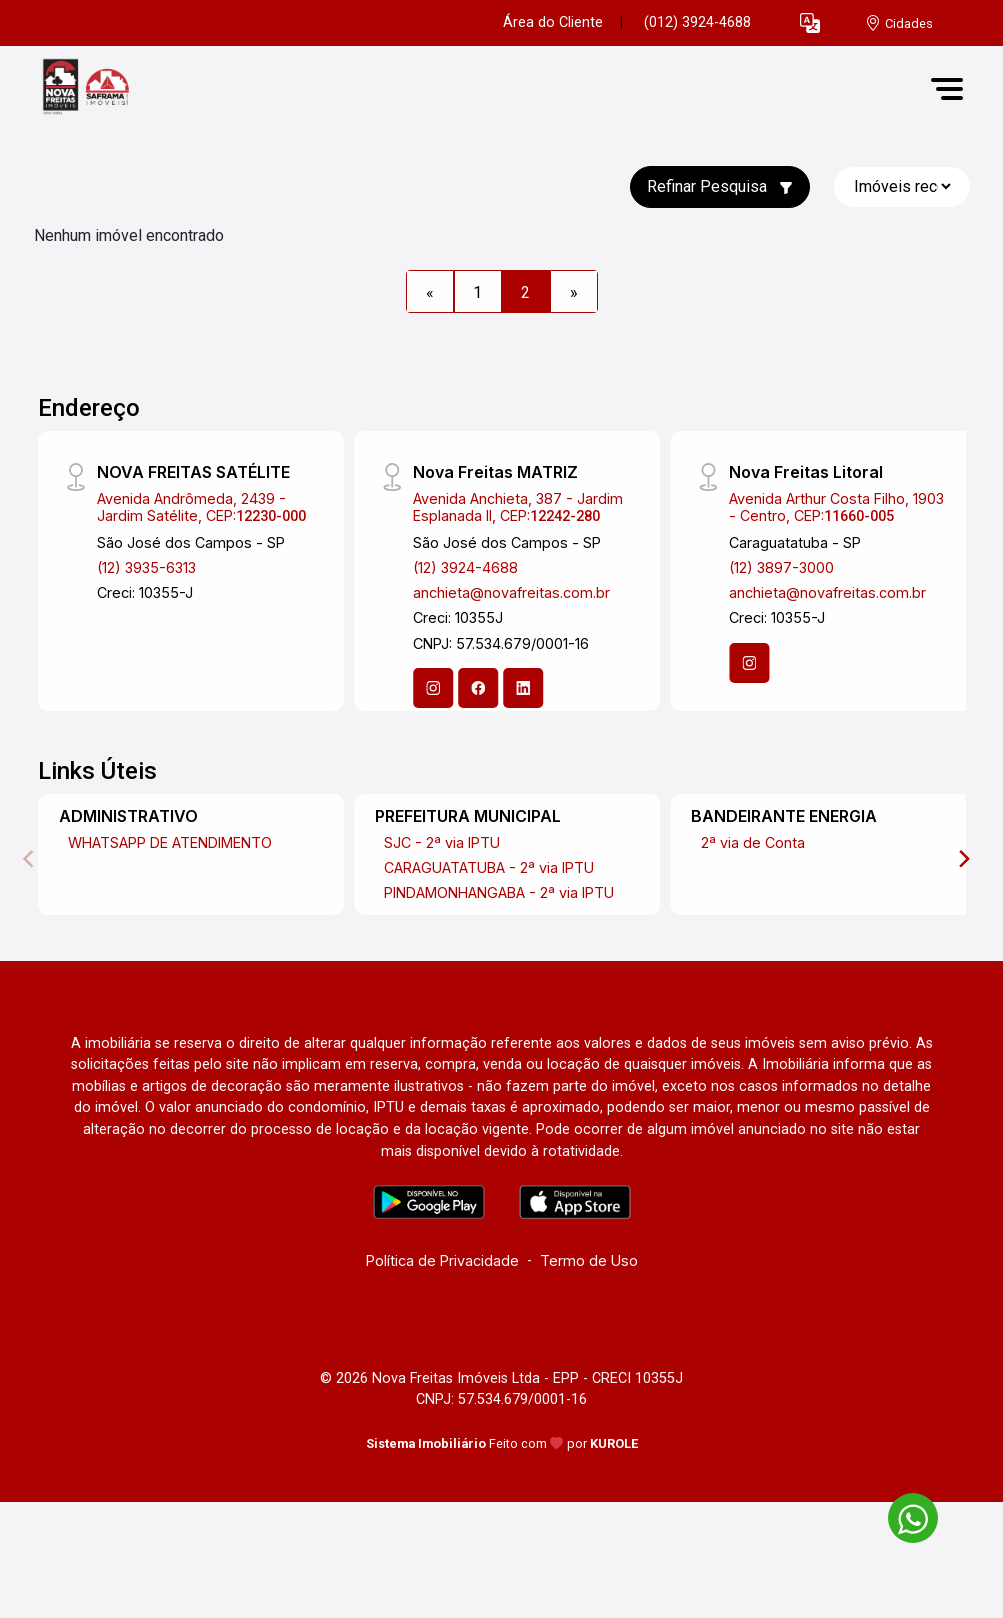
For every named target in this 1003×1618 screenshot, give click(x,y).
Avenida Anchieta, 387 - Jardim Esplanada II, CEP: (518, 507)
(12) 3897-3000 (781, 567)
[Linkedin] (523, 688)
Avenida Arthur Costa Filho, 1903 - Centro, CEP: (836, 507)
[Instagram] (433, 688)
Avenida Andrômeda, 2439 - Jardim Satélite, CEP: (201, 507)
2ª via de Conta (753, 842)
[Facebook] (478, 688)
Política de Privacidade (442, 1260)
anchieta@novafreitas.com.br (511, 592)
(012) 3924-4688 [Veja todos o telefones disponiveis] (697, 22)
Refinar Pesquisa (720, 186)
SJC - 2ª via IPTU (442, 842)
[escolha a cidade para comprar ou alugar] (899, 23)
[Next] (963, 859)
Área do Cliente (553, 22)
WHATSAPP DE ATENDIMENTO (170, 842)
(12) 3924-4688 (465, 567)
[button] (810, 23)
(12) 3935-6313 (146, 567)
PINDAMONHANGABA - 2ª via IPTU (499, 892)
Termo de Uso (589, 1260)
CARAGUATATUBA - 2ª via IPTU (489, 867)
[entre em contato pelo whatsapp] (903, 1514)
